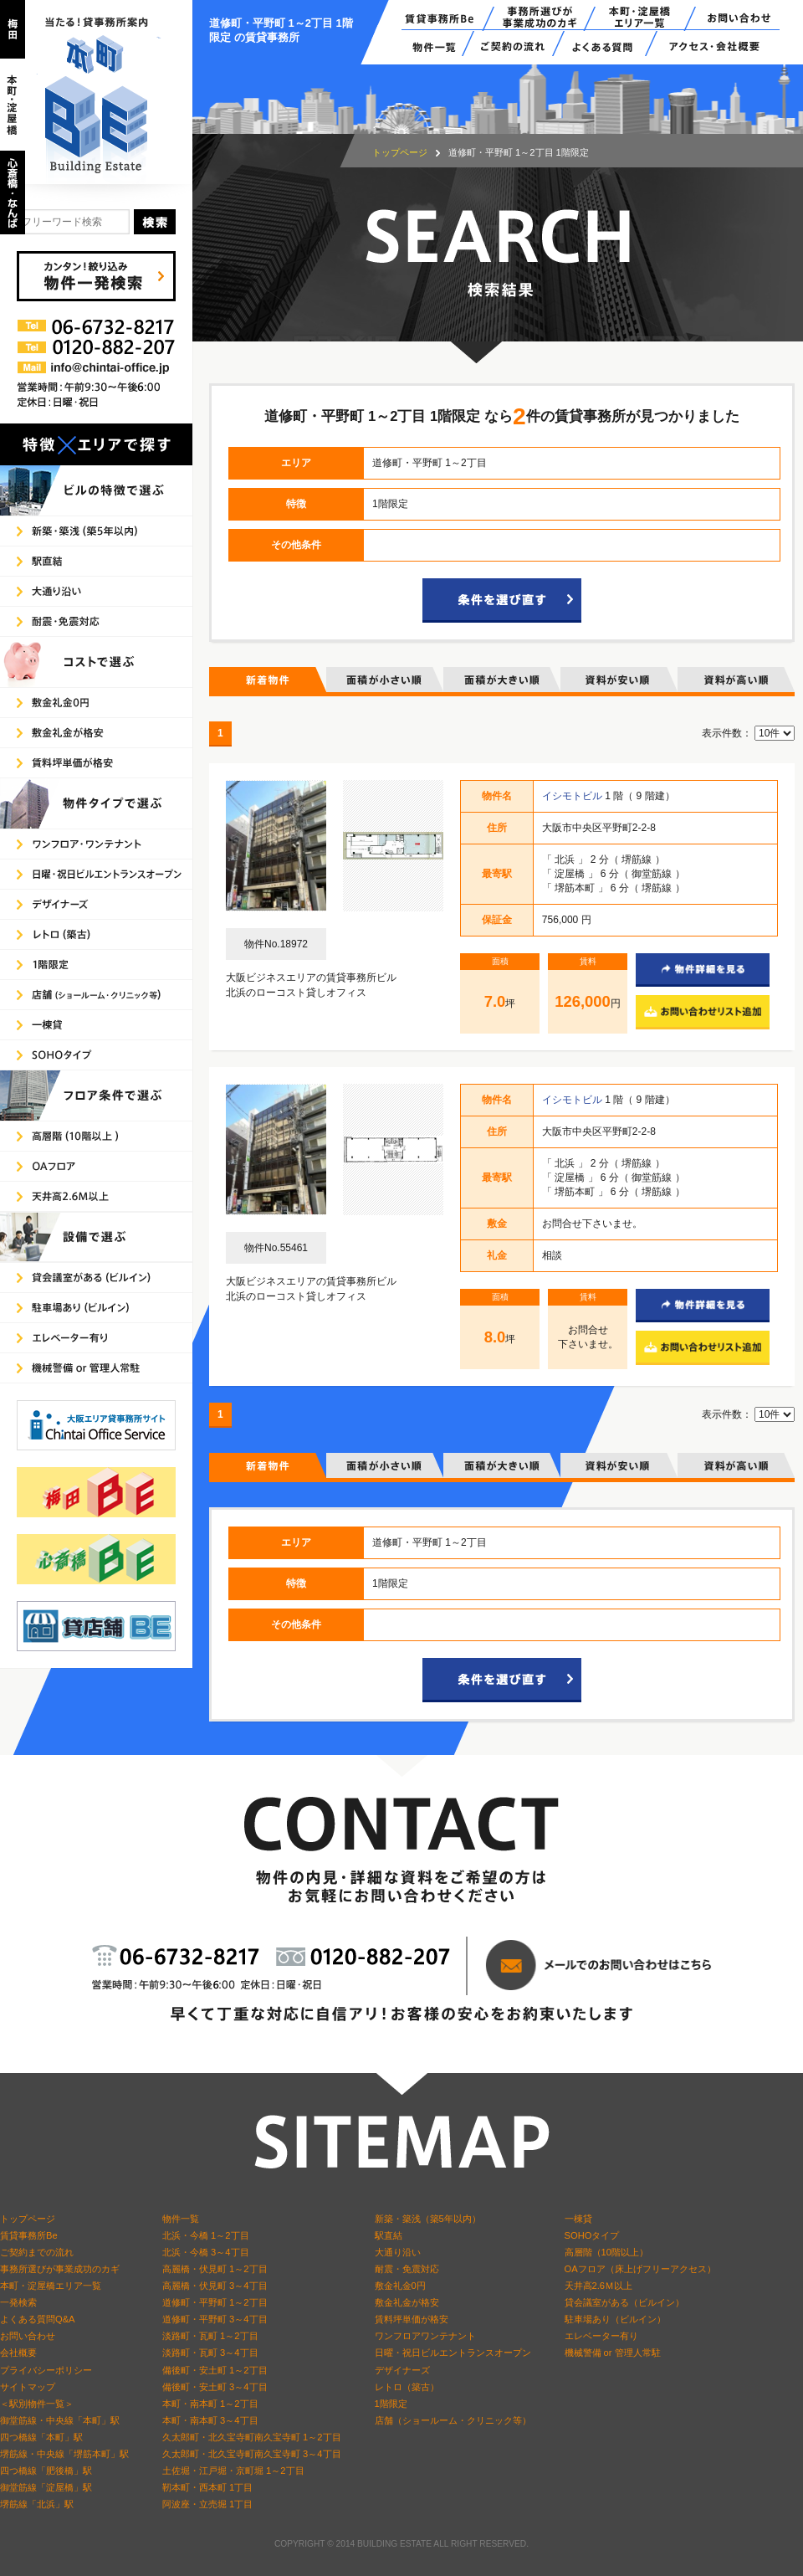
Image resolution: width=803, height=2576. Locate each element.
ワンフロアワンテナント (425, 2336)
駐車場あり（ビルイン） (615, 2319)
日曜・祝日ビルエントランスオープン (453, 2353)
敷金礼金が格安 (407, 2302)
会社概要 (18, 2353)
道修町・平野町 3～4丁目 (215, 2319)
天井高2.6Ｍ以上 (599, 2286)
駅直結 (388, 2235)
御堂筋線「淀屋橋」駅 (46, 2487)
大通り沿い (398, 2252)
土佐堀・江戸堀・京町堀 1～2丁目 (233, 2471)
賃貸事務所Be (29, 2235)
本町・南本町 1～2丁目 (210, 2404)
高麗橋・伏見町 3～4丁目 (215, 2286)
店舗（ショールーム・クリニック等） (453, 2420)
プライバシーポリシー (46, 2370)
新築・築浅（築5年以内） (428, 2219)
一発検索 (18, 2302)
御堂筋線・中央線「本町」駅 (60, 2420)
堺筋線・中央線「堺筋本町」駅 (64, 2454)
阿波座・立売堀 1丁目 (207, 2504)
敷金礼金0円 (400, 2286)
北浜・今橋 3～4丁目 (205, 2252)
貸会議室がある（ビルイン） (624, 2302)
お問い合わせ (27, 2336)
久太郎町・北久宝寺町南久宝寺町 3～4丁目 (251, 2454)
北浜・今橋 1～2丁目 (205, 2235)
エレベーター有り (601, 2336)
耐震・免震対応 (407, 2269)
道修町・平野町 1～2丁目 (215, 2302)
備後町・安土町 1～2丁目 (215, 2370)
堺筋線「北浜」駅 (37, 2504)
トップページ (399, 152)
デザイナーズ (402, 2370)
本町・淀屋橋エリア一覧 (50, 2286)
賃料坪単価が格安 (411, 2319)
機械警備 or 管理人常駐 (613, 2353)
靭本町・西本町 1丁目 (207, 2487)
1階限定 (391, 2404)
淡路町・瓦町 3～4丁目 (210, 2353)
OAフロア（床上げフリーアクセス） (640, 2269)
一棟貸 (578, 2219)
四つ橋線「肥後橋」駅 (46, 2471)
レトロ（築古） (407, 2387)
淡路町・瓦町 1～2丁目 (210, 2336)
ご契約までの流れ (37, 2252)
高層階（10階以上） (606, 2252)
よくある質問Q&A (37, 2319)
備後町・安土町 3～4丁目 (215, 2387)
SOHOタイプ (592, 2235)
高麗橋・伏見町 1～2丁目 (215, 2269)
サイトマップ (27, 2387)
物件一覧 (180, 2219)
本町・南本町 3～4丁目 (210, 2420)
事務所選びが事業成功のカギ (60, 2269)
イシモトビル (573, 796)
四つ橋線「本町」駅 (41, 2437)
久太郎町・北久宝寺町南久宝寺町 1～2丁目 (251, 2437)
